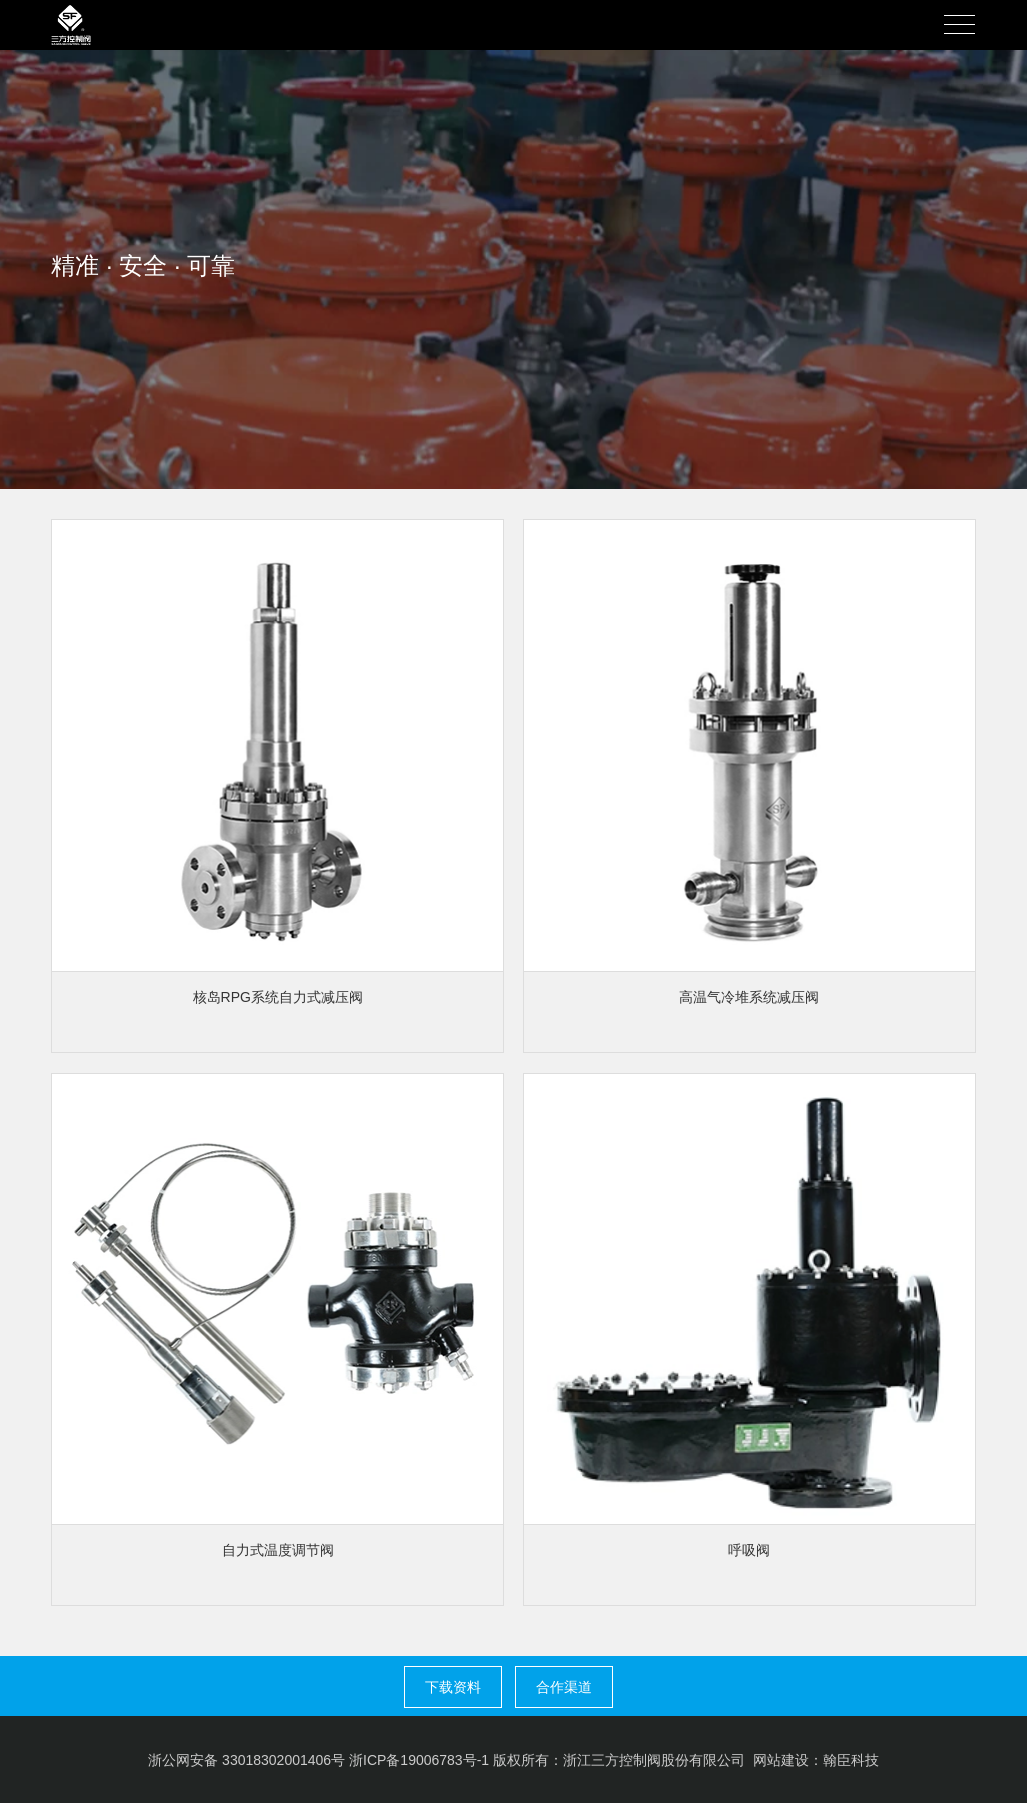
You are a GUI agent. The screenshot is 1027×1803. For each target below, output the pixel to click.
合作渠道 (564, 1687)
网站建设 (781, 1760)
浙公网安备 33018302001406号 (246, 1760)
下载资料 (453, 1687)
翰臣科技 (851, 1760)
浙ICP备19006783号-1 (419, 1760)
